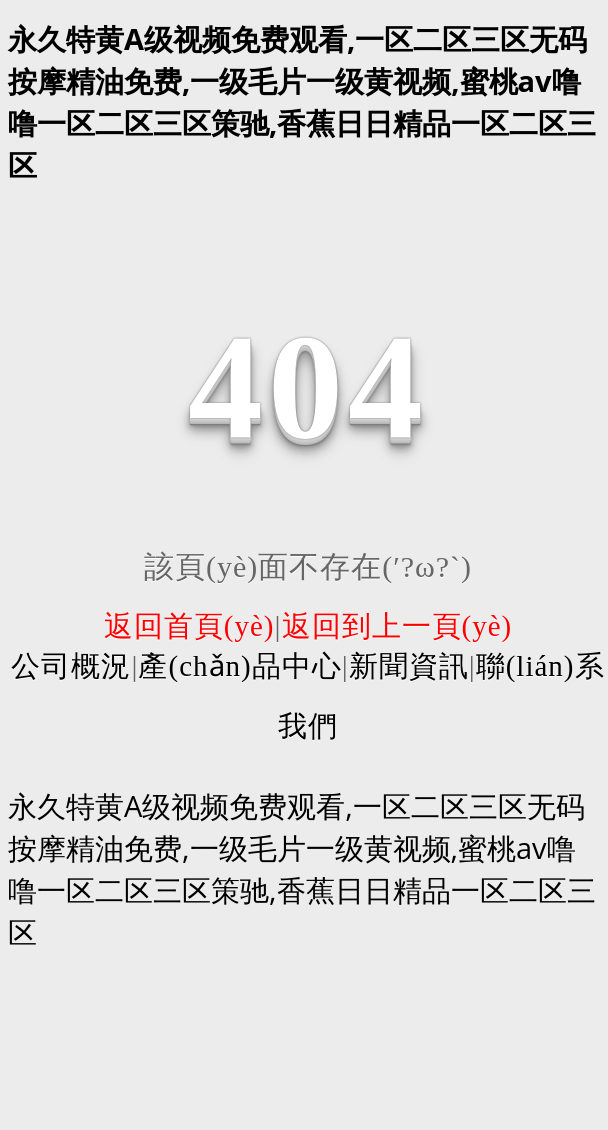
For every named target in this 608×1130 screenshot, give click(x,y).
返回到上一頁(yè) (397, 626)
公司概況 (71, 666)
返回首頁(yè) (189, 626)
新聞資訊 (409, 666)
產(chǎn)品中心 (239, 666)
